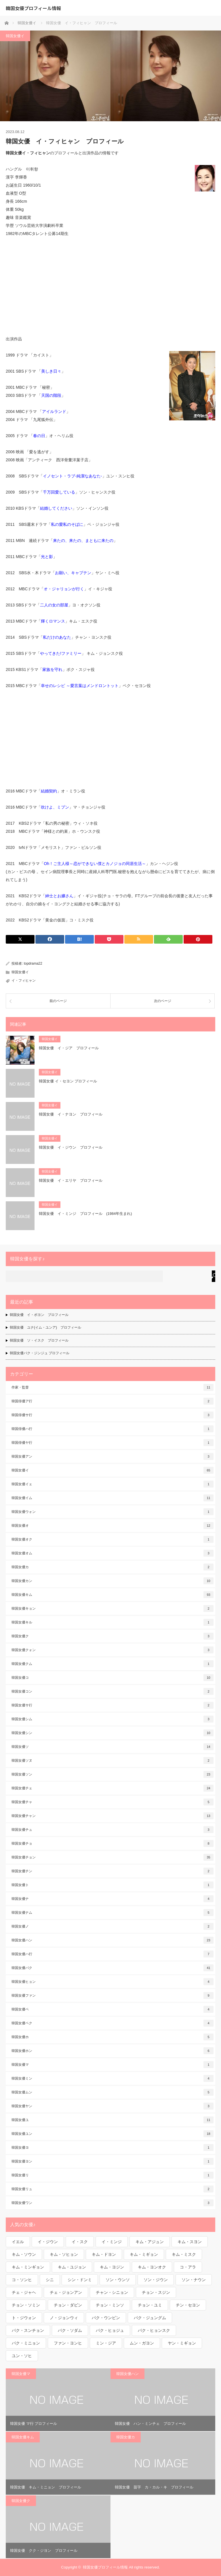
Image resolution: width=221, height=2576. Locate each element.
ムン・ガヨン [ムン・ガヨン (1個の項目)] (142, 2343)
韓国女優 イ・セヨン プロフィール (68, 1081)
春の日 (39, 435)
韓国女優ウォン (113, 1511)
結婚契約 (49, 791)
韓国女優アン (113, 1456)
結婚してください (56, 508)
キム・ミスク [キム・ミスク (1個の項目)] (184, 2254)
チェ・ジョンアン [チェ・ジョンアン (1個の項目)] (66, 2292)
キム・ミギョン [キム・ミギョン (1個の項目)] (144, 2254)
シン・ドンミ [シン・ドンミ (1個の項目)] (80, 2279)
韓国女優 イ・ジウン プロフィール (70, 1147)
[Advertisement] (110, 286)
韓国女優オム (113, 1553)
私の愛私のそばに (67, 524)
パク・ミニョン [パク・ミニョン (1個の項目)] (26, 2343)
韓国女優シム (113, 1719)
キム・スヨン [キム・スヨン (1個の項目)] (190, 2241)
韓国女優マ (113, 2064)
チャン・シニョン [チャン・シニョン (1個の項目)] (112, 2292)
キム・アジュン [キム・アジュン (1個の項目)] (150, 2241)
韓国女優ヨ (113, 2147)
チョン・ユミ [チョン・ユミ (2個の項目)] (150, 2305)
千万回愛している (59, 492)
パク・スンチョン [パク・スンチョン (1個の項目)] (28, 2330)
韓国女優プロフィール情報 (33, 8)
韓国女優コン (113, 1691)
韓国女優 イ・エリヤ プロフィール (70, 1180)
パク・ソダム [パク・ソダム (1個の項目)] (70, 2330)
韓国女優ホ (113, 2037)
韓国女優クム (113, 1663)
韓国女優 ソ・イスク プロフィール (39, 1340)
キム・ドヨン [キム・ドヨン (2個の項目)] (104, 2254)
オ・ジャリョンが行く (64, 589)
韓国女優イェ (113, 1484)
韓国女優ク (113, 1636)
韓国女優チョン (113, 1857)
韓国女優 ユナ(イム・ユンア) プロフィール (45, 1327)
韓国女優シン (113, 1732)
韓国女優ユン (113, 2133)
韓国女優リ (113, 2175)
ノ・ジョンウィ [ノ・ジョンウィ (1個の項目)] (64, 2317)
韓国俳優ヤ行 (113, 1442)
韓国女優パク (113, 1967)
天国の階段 (51, 395)
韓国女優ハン (113, 1940)
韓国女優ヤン (113, 2106)
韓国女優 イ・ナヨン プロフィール (70, 1114)
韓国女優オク (113, 1539)
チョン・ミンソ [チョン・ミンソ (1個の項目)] (110, 2305)
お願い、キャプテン (73, 572)
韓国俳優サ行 (113, 1415)
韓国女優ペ (113, 2009)
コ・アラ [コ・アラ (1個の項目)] (188, 2267)
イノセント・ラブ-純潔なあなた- (72, 476)
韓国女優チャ (113, 1802)
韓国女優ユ (113, 2119)
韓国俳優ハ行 (113, 1428)
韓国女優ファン (113, 1995)
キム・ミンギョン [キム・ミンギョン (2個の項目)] (28, 2267)
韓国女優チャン (113, 1815)
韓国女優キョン (113, 1608)
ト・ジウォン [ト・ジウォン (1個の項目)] (24, 2317)
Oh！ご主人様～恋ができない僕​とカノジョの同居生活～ (95, 863)
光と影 (47, 556)
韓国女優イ (15, 36)
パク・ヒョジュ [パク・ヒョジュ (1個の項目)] (110, 2330)
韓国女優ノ (113, 1926)
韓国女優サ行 (113, 1705)
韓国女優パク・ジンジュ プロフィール (39, 1353)
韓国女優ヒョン (113, 1981)
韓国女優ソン (113, 1774)
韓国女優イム (113, 1497)
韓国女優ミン (113, 2078)
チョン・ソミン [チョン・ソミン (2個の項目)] (26, 2305)
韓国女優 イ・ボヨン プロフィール (39, 1315)
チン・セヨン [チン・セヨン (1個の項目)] (188, 2305)
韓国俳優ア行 (113, 1401)
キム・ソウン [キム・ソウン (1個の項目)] (24, 2254)
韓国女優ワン (113, 2202)
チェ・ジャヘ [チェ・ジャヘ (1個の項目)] (24, 2292)
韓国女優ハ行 (113, 1954)
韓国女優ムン (113, 2092)
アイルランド (54, 411)
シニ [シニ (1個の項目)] (50, 2279)
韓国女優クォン (113, 1649)
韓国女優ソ (113, 1746)
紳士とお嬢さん (59, 896)
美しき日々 (51, 371)
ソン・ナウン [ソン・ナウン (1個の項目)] (194, 2279)
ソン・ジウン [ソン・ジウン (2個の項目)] (156, 2279)
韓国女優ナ (113, 1898)
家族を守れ (52, 669)
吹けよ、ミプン (55, 807)
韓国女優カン (113, 1580)
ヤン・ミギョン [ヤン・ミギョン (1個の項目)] (182, 2343)
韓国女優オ (113, 1525)
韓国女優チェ (113, 1788)
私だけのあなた (57, 637)
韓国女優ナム (113, 1912)
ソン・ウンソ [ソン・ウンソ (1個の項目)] (118, 2279)
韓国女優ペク (113, 2023)
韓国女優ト (113, 1884)
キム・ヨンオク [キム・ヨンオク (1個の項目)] (152, 2267)
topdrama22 (33, 963)
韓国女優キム (113, 1594)
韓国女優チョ (113, 1843)
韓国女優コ (113, 1677)
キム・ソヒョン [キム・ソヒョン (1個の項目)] (64, 2254)
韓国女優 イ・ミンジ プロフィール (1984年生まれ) (85, 1213)
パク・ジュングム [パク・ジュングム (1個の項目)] (150, 2317)
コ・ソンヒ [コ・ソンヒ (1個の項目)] (22, 2279)
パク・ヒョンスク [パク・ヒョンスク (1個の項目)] (154, 2330)
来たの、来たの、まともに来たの (83, 540)
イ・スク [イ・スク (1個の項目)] (80, 2241)
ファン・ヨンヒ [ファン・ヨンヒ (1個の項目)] (68, 2343)
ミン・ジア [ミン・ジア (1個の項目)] (106, 2343)
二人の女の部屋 (54, 605)
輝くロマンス (53, 621)
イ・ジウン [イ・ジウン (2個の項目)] (48, 2241)
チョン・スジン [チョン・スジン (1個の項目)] (156, 2292)
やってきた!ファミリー (60, 653)
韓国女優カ (113, 1567)
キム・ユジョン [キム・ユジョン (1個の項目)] (72, 2267)
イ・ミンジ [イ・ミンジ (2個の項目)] (112, 2241)
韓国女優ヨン (113, 2161)
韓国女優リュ (113, 2189)
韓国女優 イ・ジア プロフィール (69, 1048)
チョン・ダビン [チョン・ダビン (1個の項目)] (68, 2305)
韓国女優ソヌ (113, 1760)
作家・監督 (113, 1387)
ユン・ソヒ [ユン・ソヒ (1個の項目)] (22, 2355)
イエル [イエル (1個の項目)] (18, 2241)
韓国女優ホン (113, 2050)
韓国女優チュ (113, 1829)
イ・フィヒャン (24, 980)
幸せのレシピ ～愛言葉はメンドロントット (80, 685)
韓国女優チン (113, 1871)
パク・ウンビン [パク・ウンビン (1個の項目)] (106, 2317)
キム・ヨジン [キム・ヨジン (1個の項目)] (112, 2267)
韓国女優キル (113, 1622)
